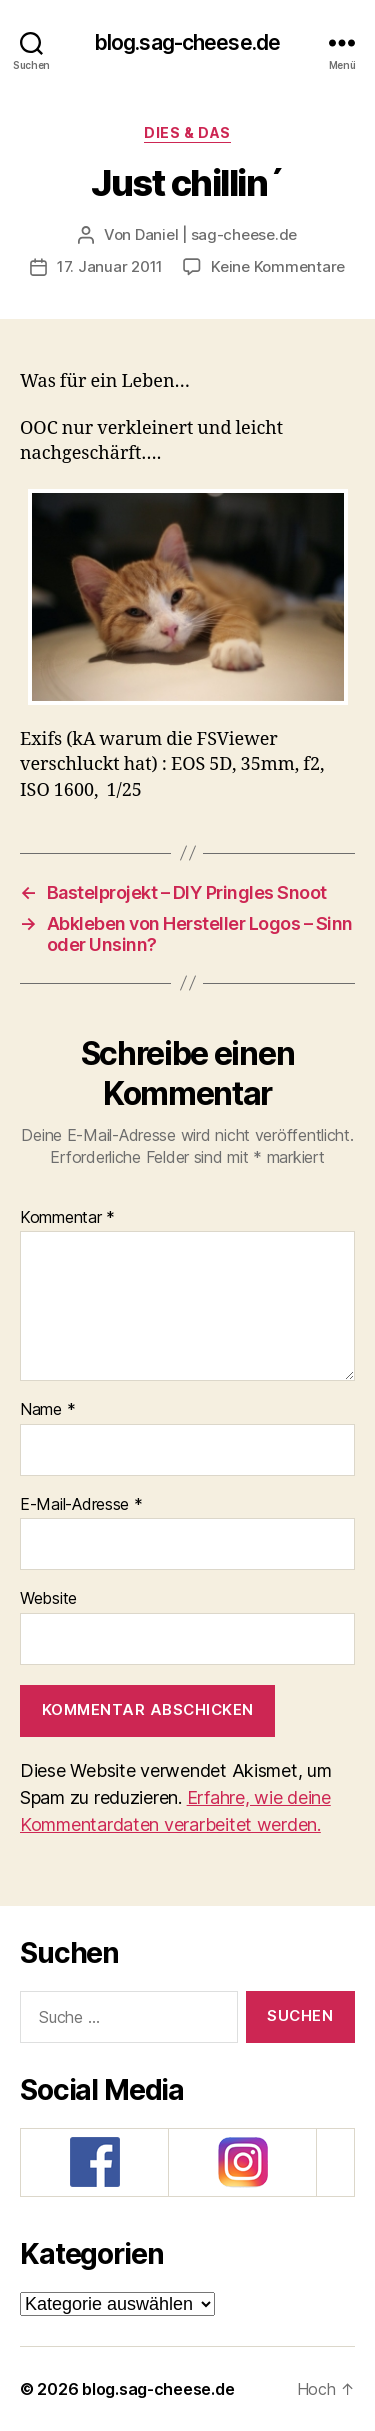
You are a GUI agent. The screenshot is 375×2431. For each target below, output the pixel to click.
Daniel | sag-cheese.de (216, 234)
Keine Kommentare (278, 266)
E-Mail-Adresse (81, 1505)
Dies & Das (187, 132)
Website (48, 1599)
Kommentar (67, 1218)
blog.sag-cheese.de (187, 42)
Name (47, 1410)
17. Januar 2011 (110, 266)
